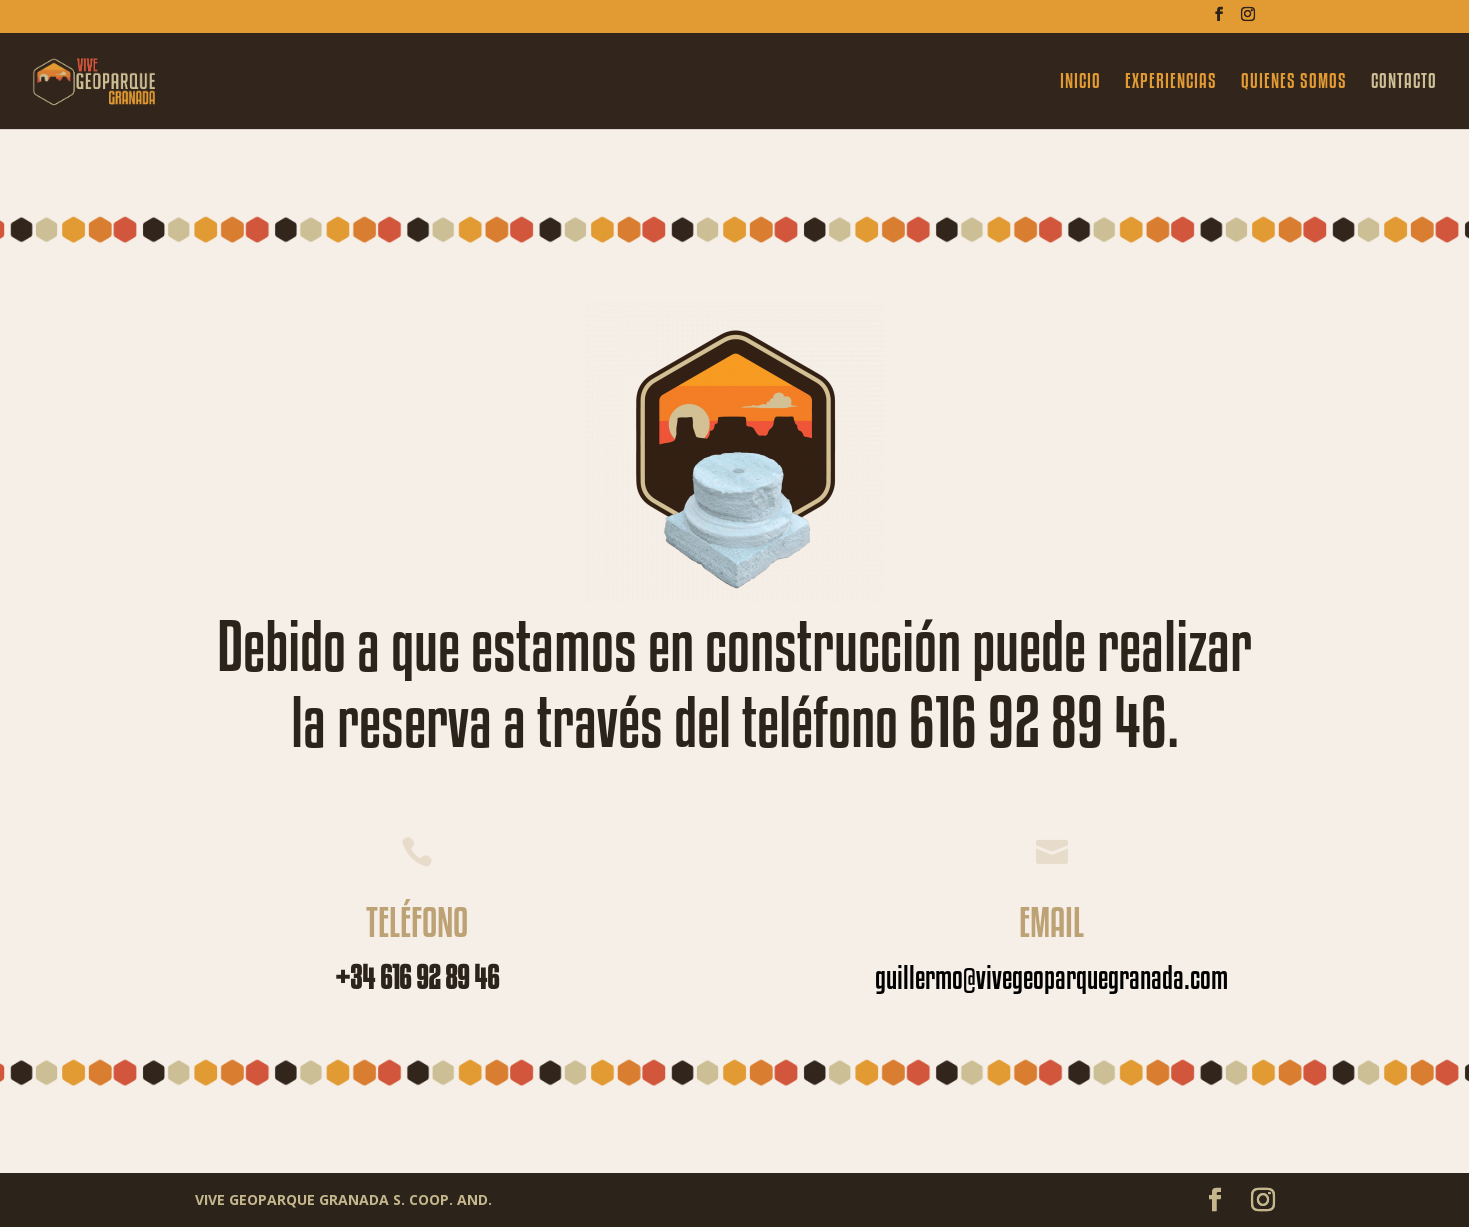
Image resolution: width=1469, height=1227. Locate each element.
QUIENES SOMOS (1294, 83)
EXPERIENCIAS (1171, 83)
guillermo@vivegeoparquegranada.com (1051, 977)
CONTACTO (1404, 83)
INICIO (1080, 83)
